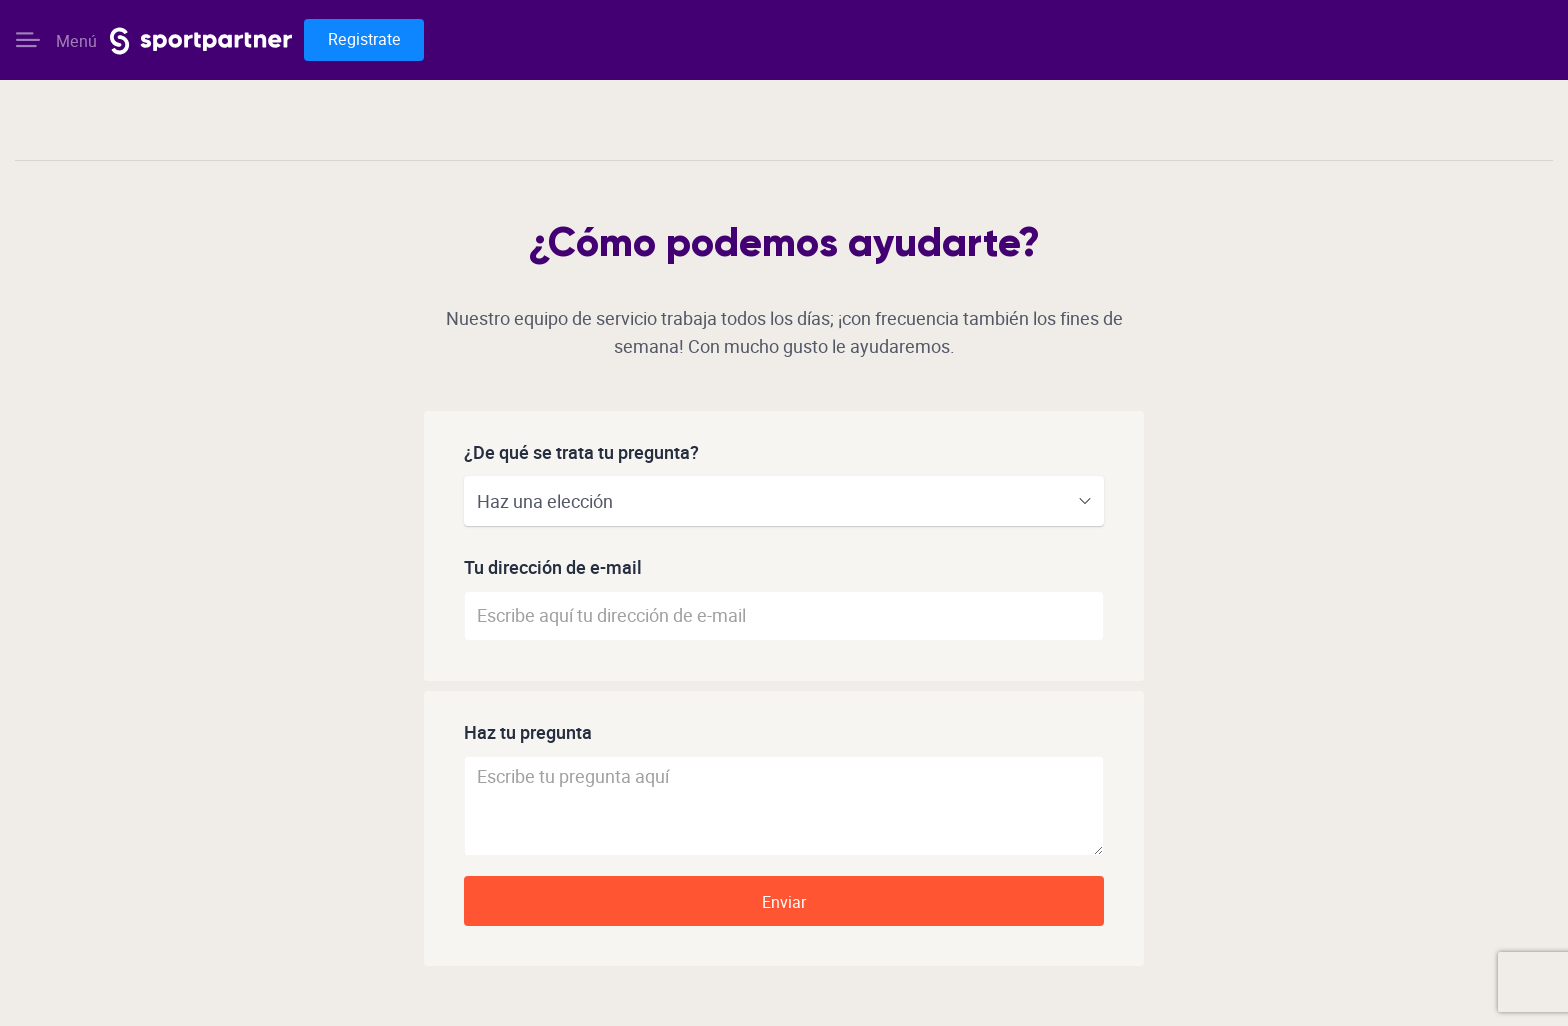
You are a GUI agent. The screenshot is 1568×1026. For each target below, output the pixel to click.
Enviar (784, 902)
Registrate (364, 39)
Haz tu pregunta (528, 733)
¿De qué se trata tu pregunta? (581, 453)
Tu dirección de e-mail (553, 568)
